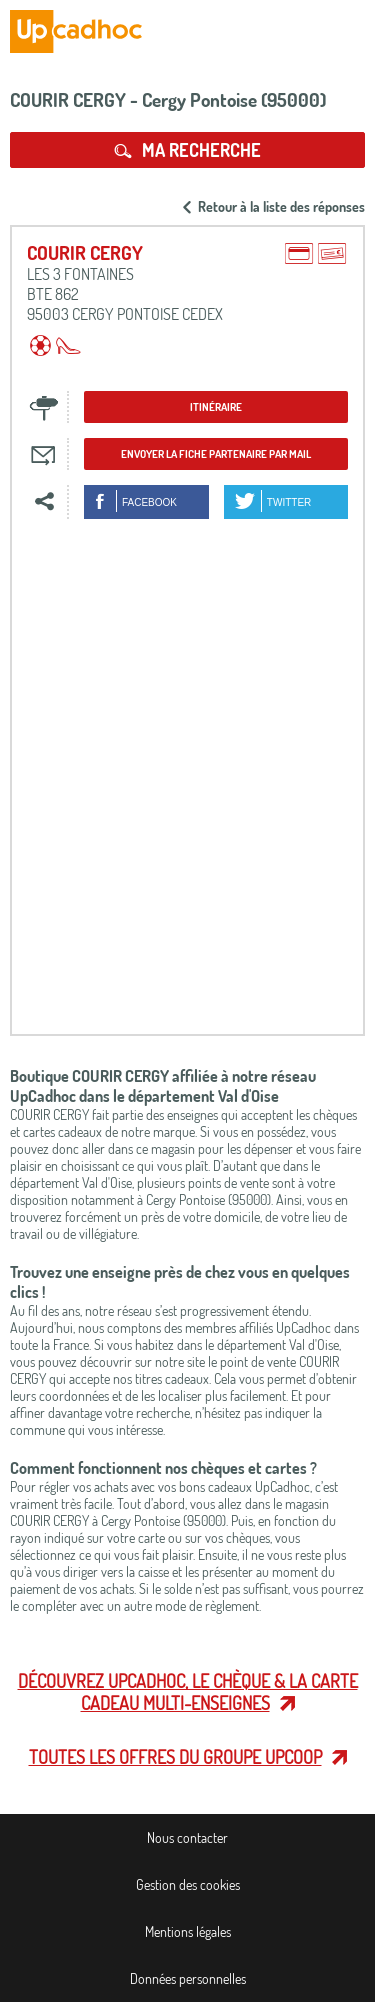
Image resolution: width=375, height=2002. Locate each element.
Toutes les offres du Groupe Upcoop (175, 1757)
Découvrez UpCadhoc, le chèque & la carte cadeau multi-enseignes (188, 1692)
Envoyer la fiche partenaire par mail (216, 454)
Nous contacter (187, 1837)
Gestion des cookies (188, 1884)
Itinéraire (216, 407)
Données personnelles (188, 1978)
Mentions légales (188, 1931)
